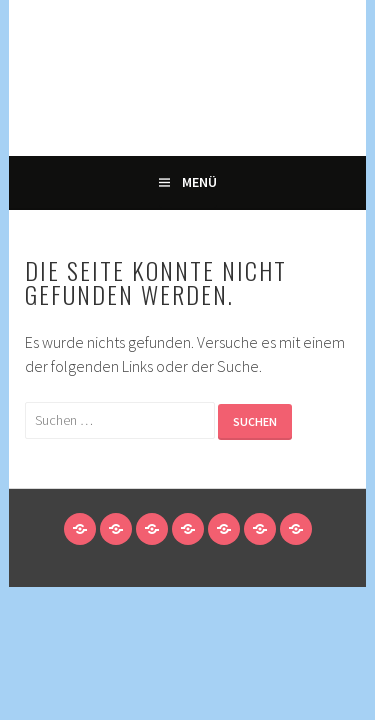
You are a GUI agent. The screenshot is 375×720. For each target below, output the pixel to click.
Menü (199, 182)
